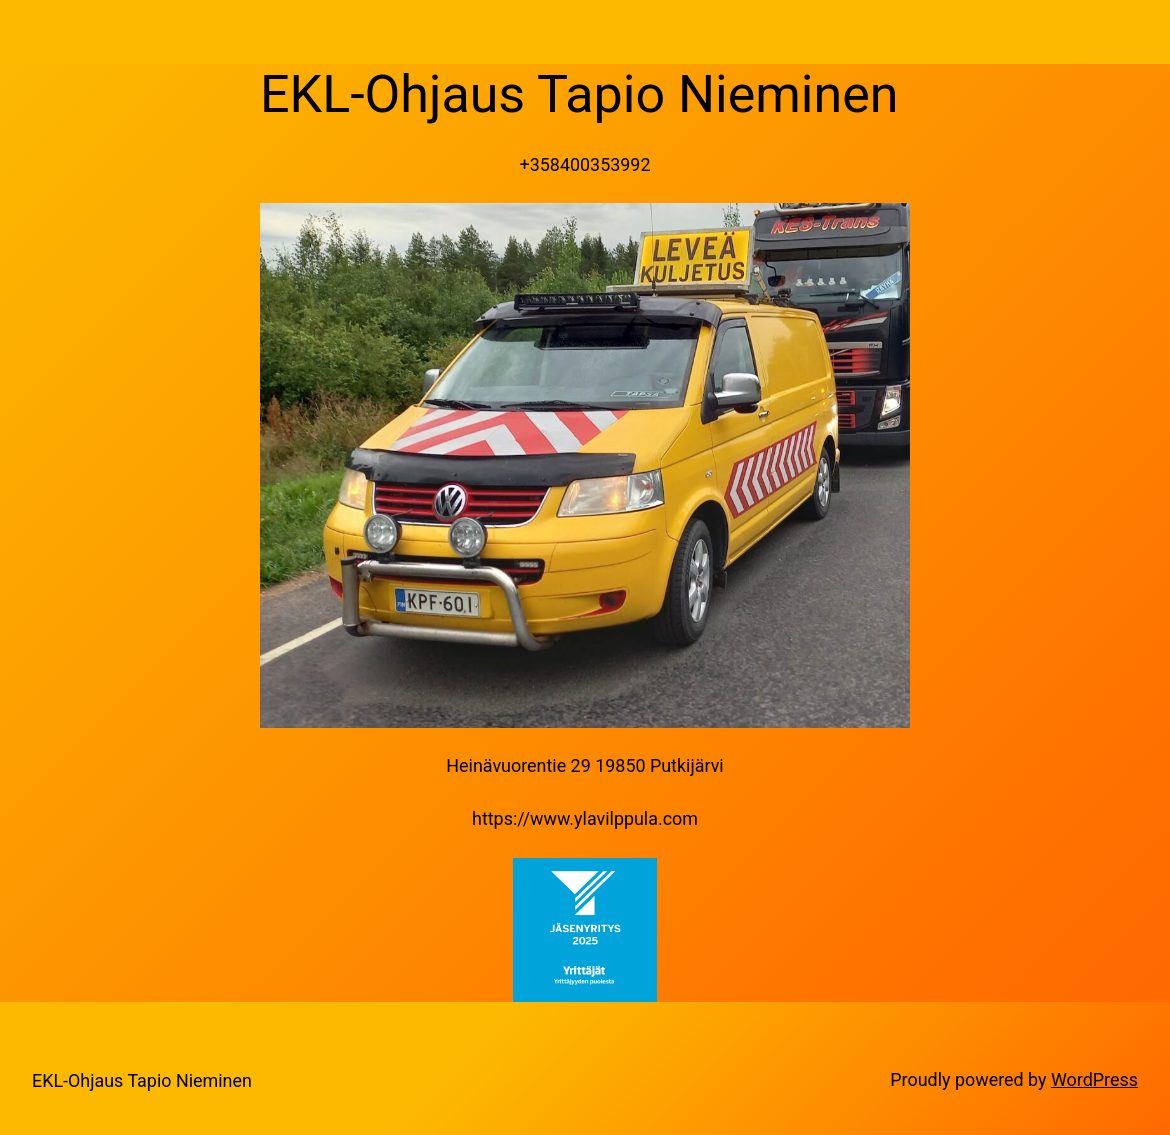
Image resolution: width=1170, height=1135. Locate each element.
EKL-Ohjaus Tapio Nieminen (142, 1080)
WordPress (1094, 1079)
